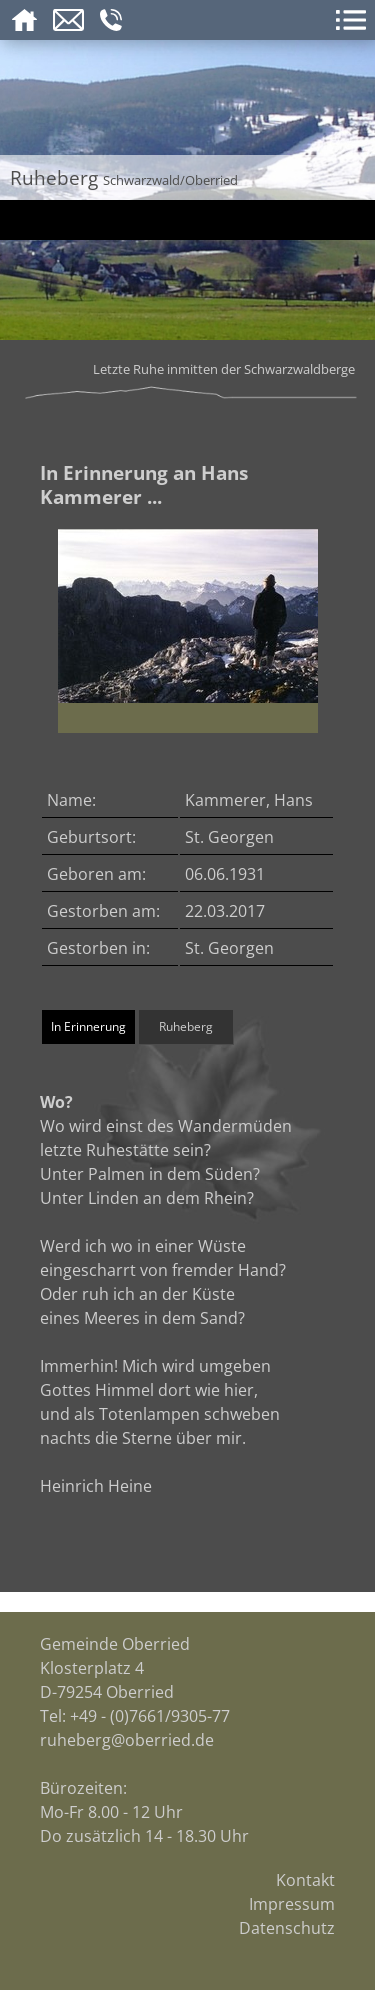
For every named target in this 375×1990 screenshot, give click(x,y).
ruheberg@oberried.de (127, 1740)
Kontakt (305, 1880)
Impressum (292, 1904)
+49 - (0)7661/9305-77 (150, 1716)
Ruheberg (186, 1026)
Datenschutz (287, 1928)
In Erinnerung (88, 1026)
